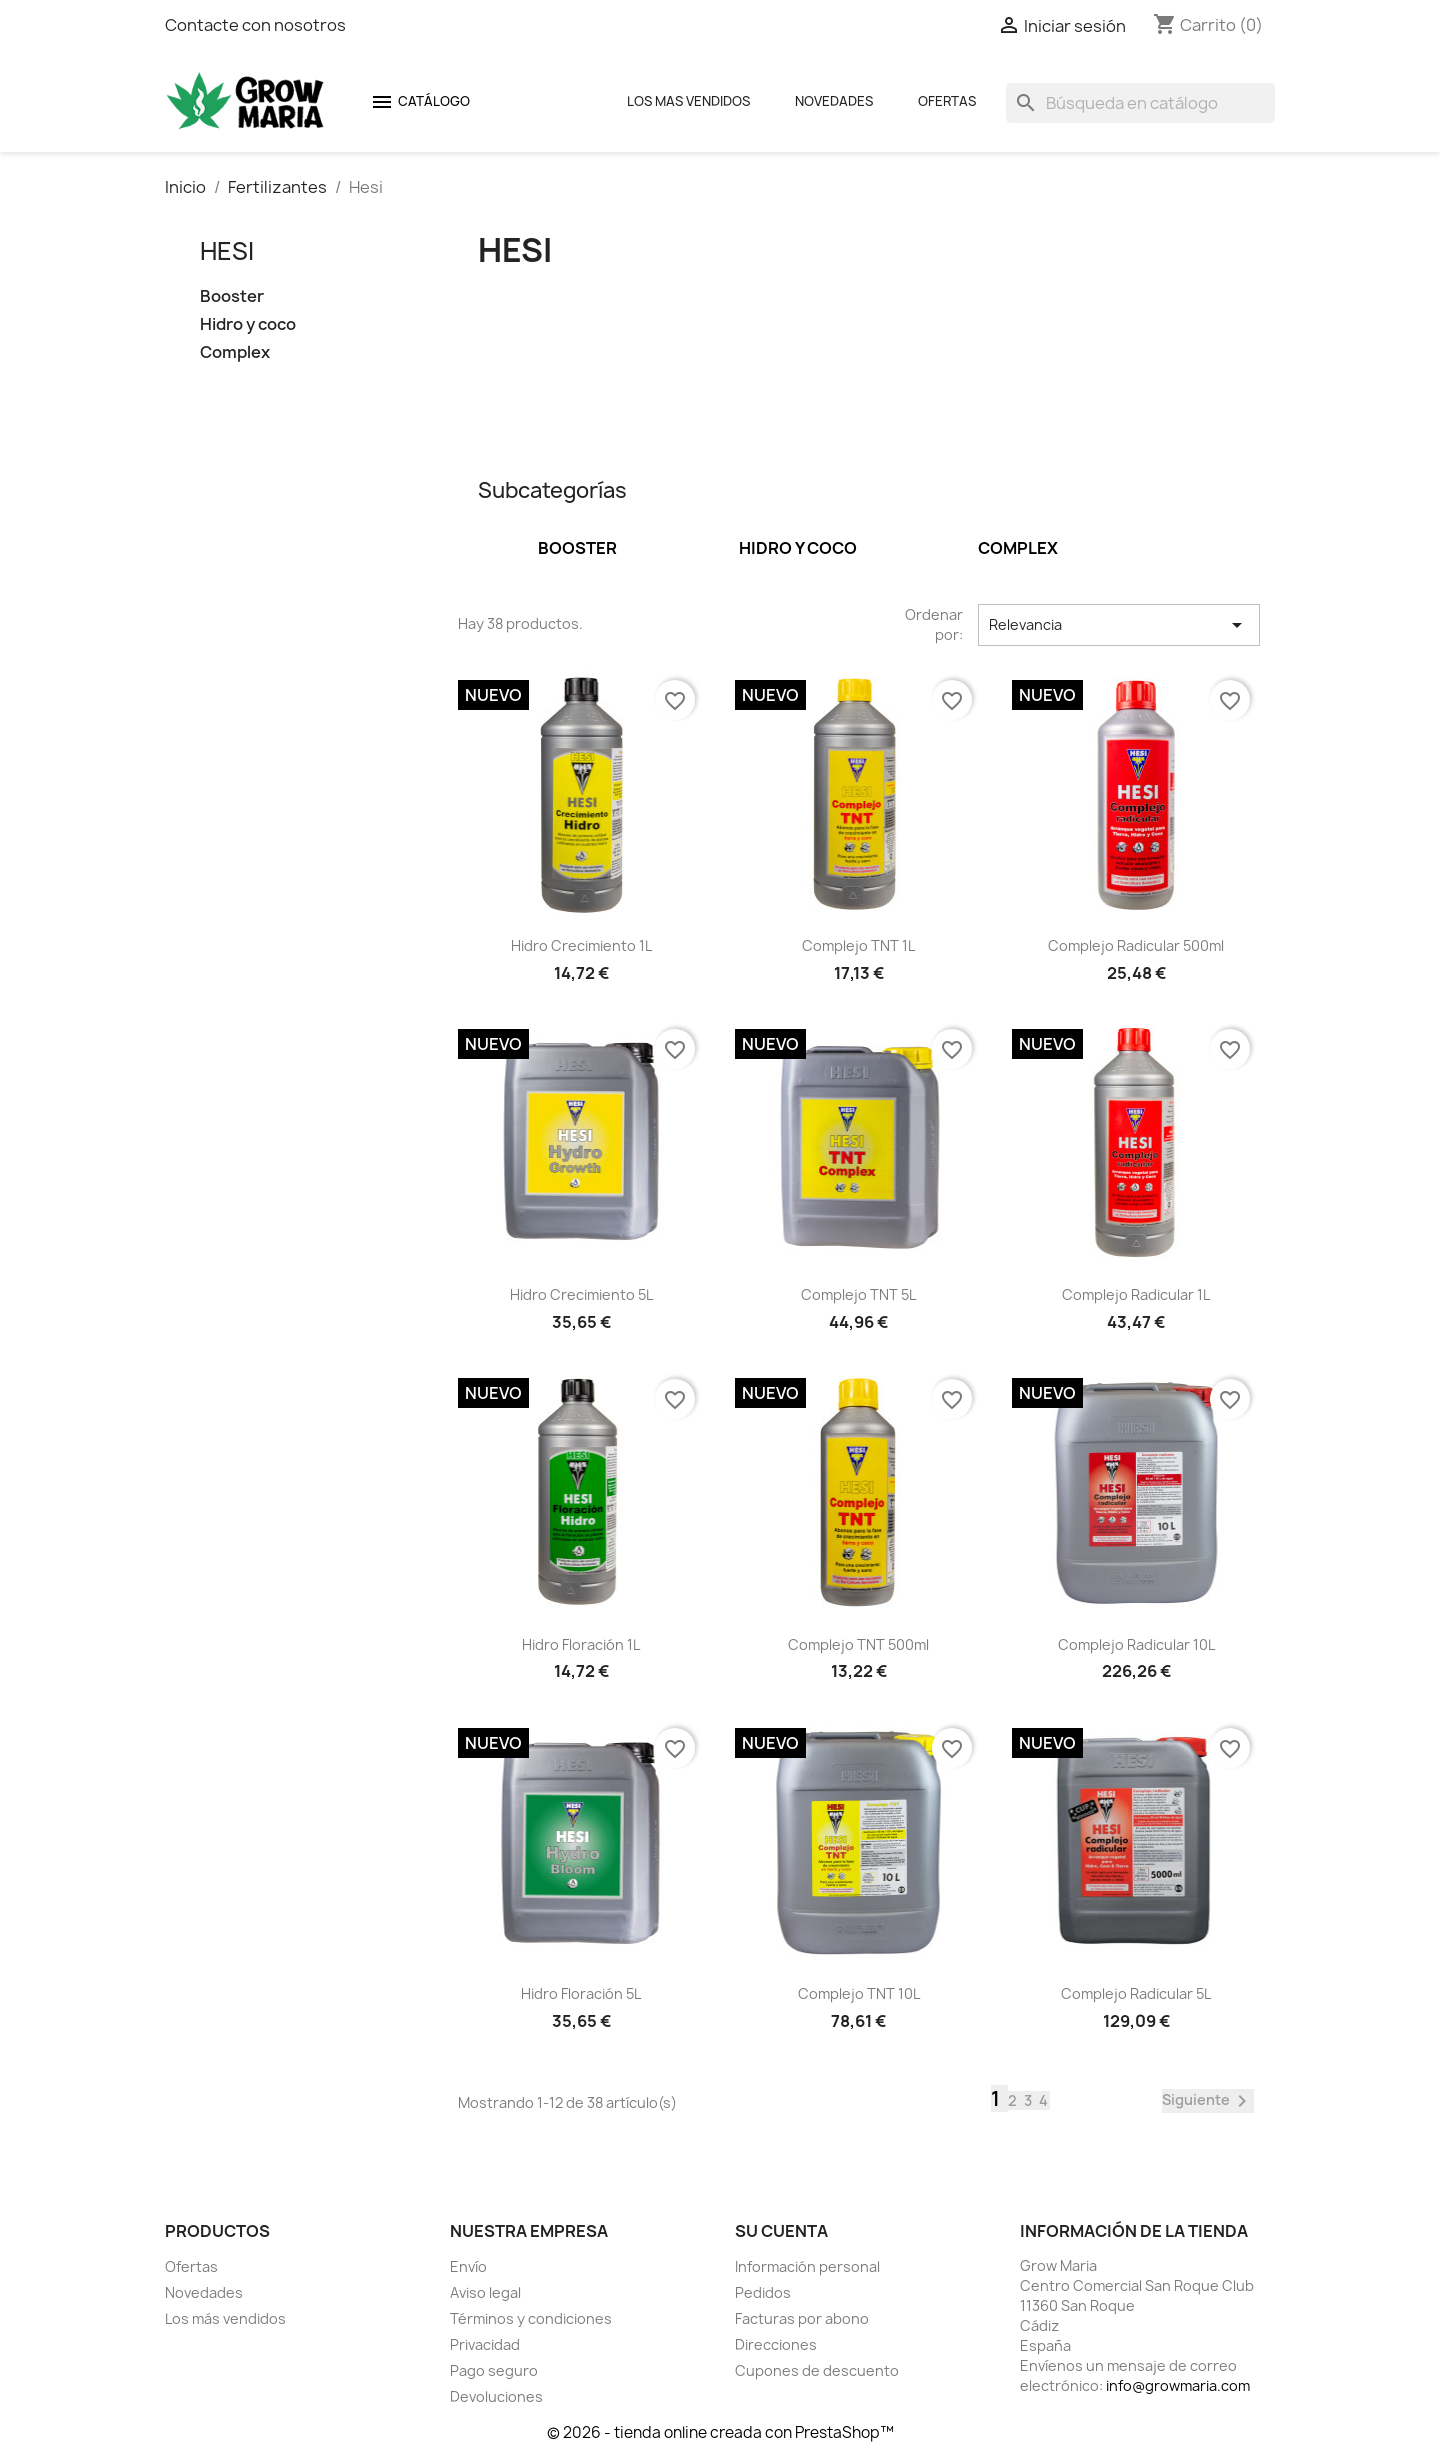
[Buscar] (1140, 103)
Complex (235, 352)
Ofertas (947, 101)
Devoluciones (496, 2396)
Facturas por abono (802, 2318)
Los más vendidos (225, 2318)
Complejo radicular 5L (1136, 1993)
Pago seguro (494, 2370)
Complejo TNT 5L (858, 1294)
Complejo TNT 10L (859, 1993)
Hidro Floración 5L (581, 1993)
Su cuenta (781, 2231)
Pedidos (763, 2292)
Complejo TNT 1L (858, 945)
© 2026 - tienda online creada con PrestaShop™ (720, 2432)
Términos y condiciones (531, 2318)
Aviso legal (485, 2292)
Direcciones (776, 2344)
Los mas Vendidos (688, 101)
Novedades (834, 101)
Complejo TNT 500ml (858, 1644)
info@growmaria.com (1178, 2385)
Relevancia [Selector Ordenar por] (1119, 625)
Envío (468, 2266)
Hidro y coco (248, 324)
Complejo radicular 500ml (1136, 945)
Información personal (807, 2266)
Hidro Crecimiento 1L (581, 945)
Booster (232, 296)
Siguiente (1208, 2101)
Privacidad (485, 2344)
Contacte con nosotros (255, 25)
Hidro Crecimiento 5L (581, 1294)
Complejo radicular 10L (1136, 1644)
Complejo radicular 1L (1136, 1294)
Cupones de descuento (817, 2370)
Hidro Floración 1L (581, 1644)
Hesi (227, 251)
